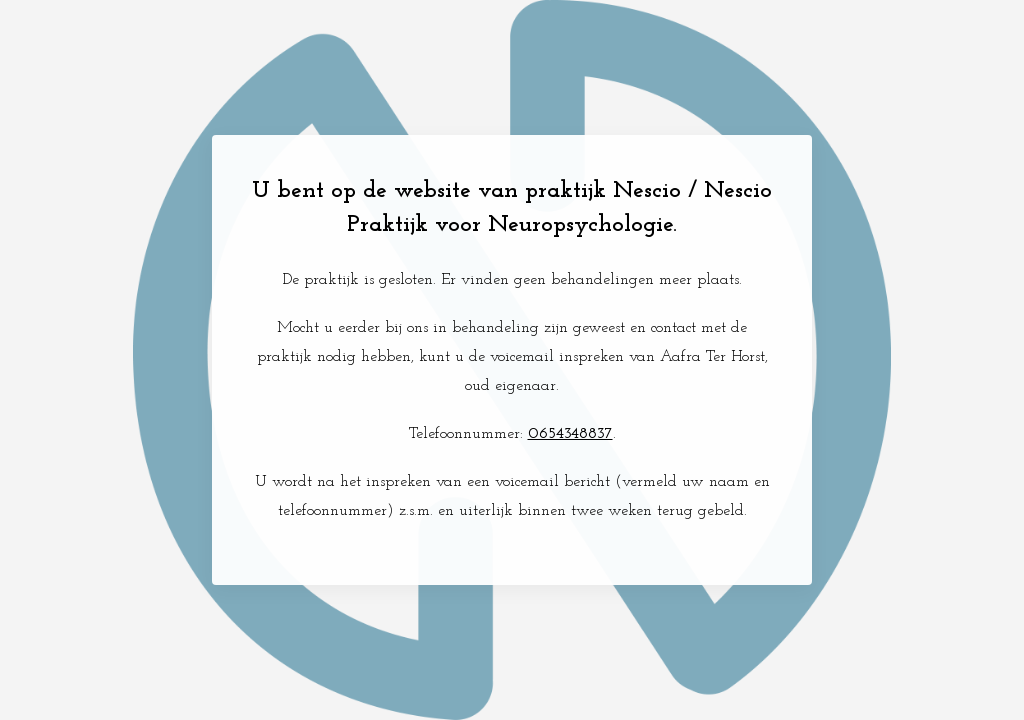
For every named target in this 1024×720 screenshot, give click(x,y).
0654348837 (570, 434)
